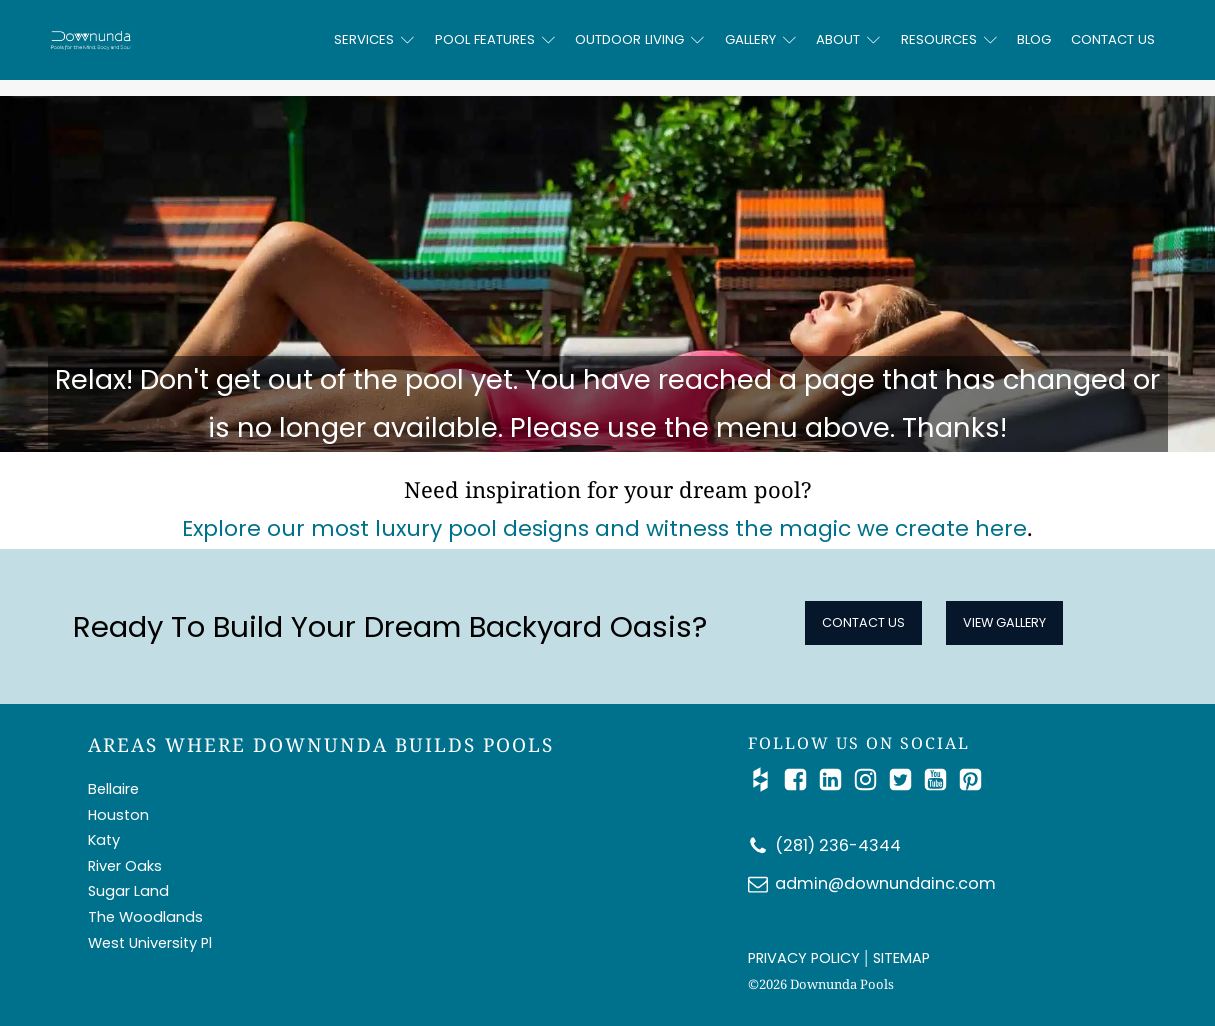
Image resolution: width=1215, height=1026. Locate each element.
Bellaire (113, 789)
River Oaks (125, 866)
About (848, 39)
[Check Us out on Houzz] (765, 779)
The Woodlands (145, 917)
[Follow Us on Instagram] (870, 779)
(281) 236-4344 (838, 845)
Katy (104, 840)
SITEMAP (901, 958)
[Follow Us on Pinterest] (970, 779)
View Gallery (1004, 622)
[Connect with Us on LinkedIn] (835, 779)
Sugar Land (128, 891)
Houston (118, 815)
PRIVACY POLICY (804, 958)
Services (374, 39)
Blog (1034, 39)
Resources (949, 39)
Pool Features (495, 39)
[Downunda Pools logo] (187, 39)
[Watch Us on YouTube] (940, 779)
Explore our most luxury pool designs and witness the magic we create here (604, 528)
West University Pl (150, 943)
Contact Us (1113, 39)
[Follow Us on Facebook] (800, 779)
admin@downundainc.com (885, 883)
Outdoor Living (639, 39)
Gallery (760, 39)
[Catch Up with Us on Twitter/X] (905, 779)
